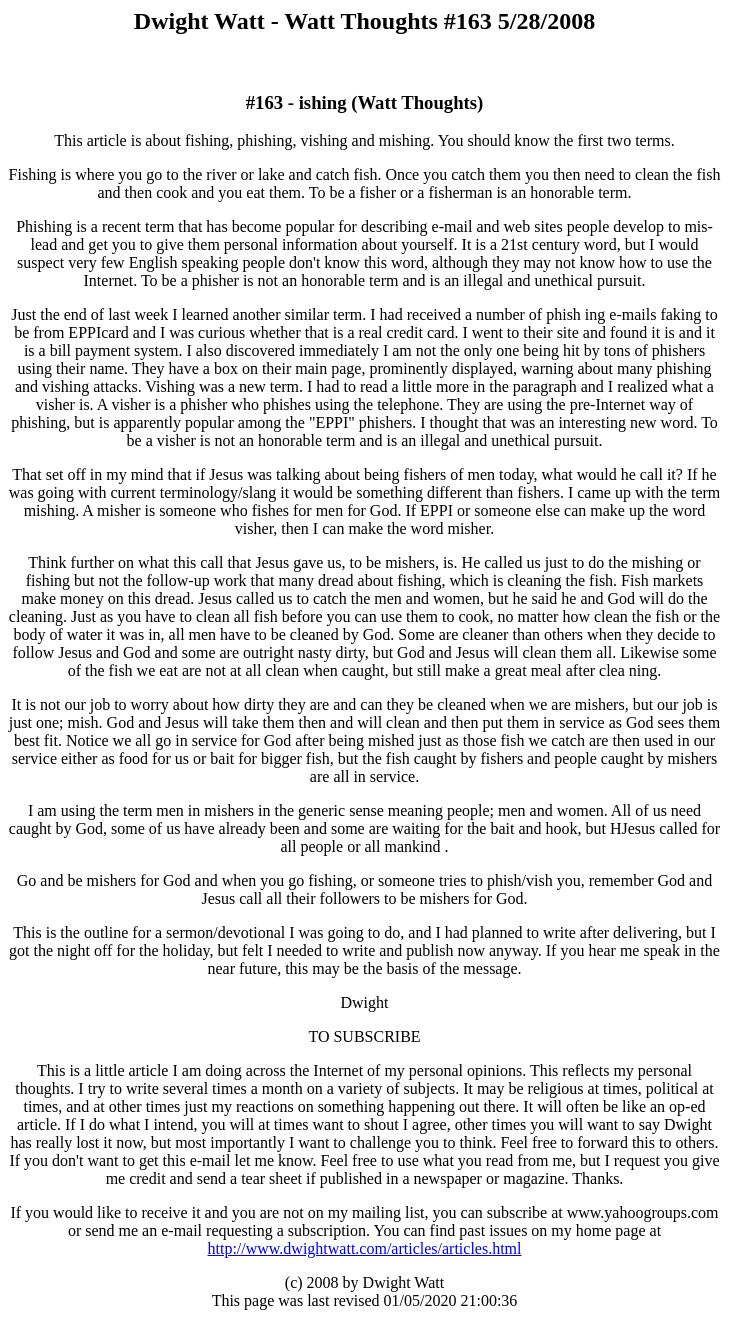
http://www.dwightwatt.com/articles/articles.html (364, 1248)
